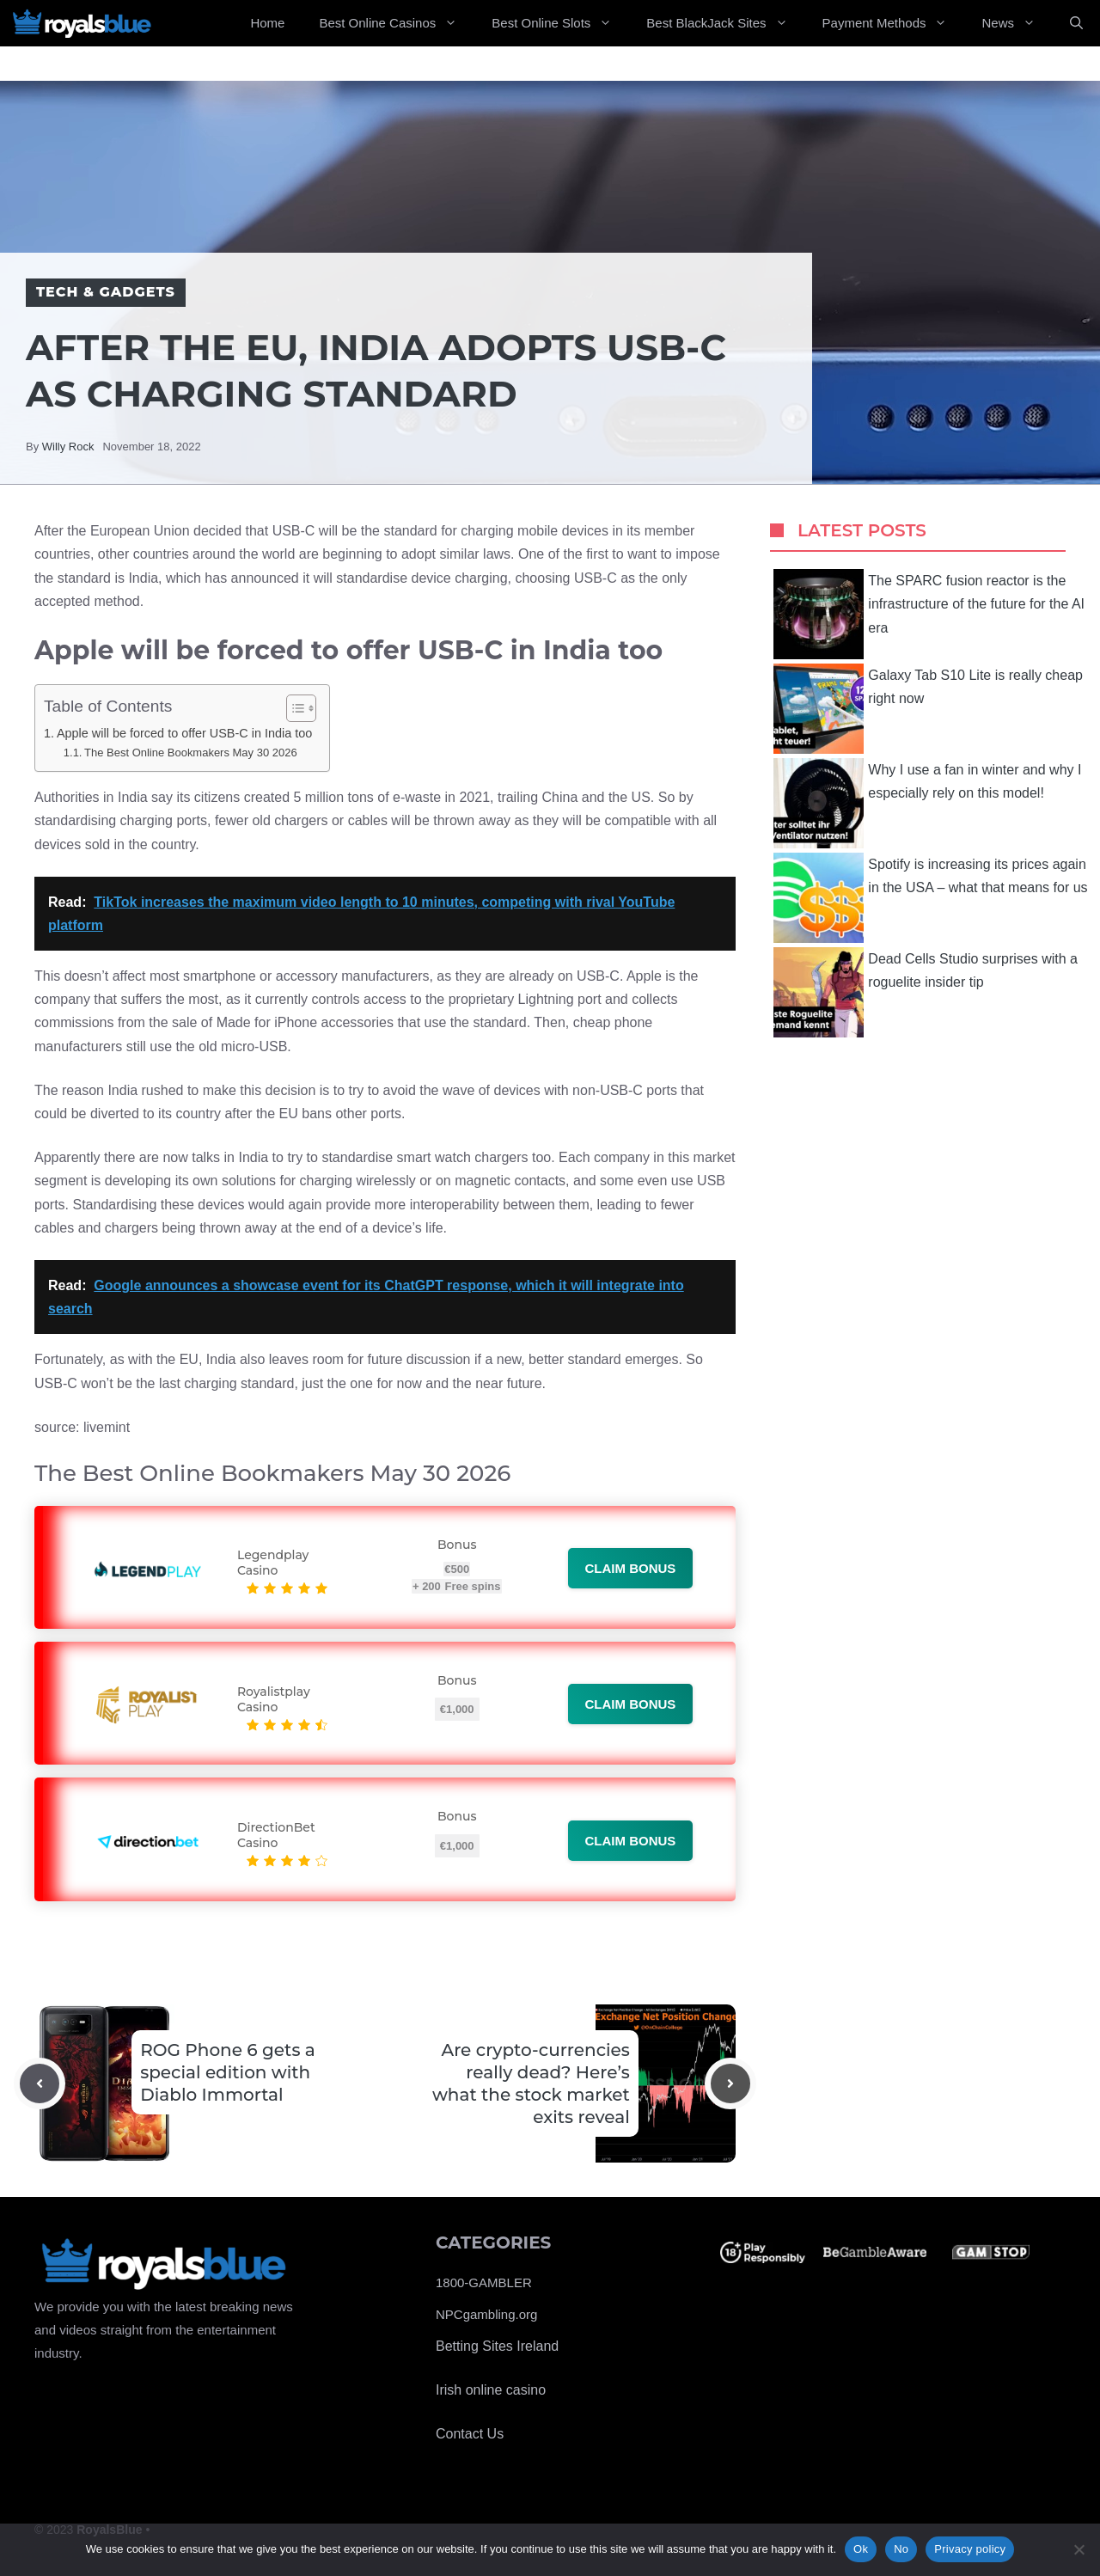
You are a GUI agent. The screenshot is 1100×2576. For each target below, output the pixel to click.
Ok (860, 2548)
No (901, 2548)
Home (267, 22)
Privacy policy (969, 2548)
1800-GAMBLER (484, 2282)
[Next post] (730, 2083)
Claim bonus (630, 1568)
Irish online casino (491, 2390)
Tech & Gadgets (105, 292)
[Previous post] (39, 2083)
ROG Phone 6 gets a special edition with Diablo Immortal (227, 2072)
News (1017, 23)
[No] (1078, 2549)
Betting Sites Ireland (497, 2346)
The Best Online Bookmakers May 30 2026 (190, 752)
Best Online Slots (560, 23)
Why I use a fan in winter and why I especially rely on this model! (927, 803)
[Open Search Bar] (1076, 23)
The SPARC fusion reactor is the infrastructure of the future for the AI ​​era (930, 614)
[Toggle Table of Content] (292, 708)
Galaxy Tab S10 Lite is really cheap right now (928, 709)
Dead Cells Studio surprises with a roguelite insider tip (925, 992)
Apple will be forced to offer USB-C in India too (184, 733)
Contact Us (470, 2433)
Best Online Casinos (396, 23)
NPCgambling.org (486, 2314)
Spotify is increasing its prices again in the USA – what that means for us (930, 898)
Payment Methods (893, 23)
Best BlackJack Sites (725, 23)
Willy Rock (68, 446)
